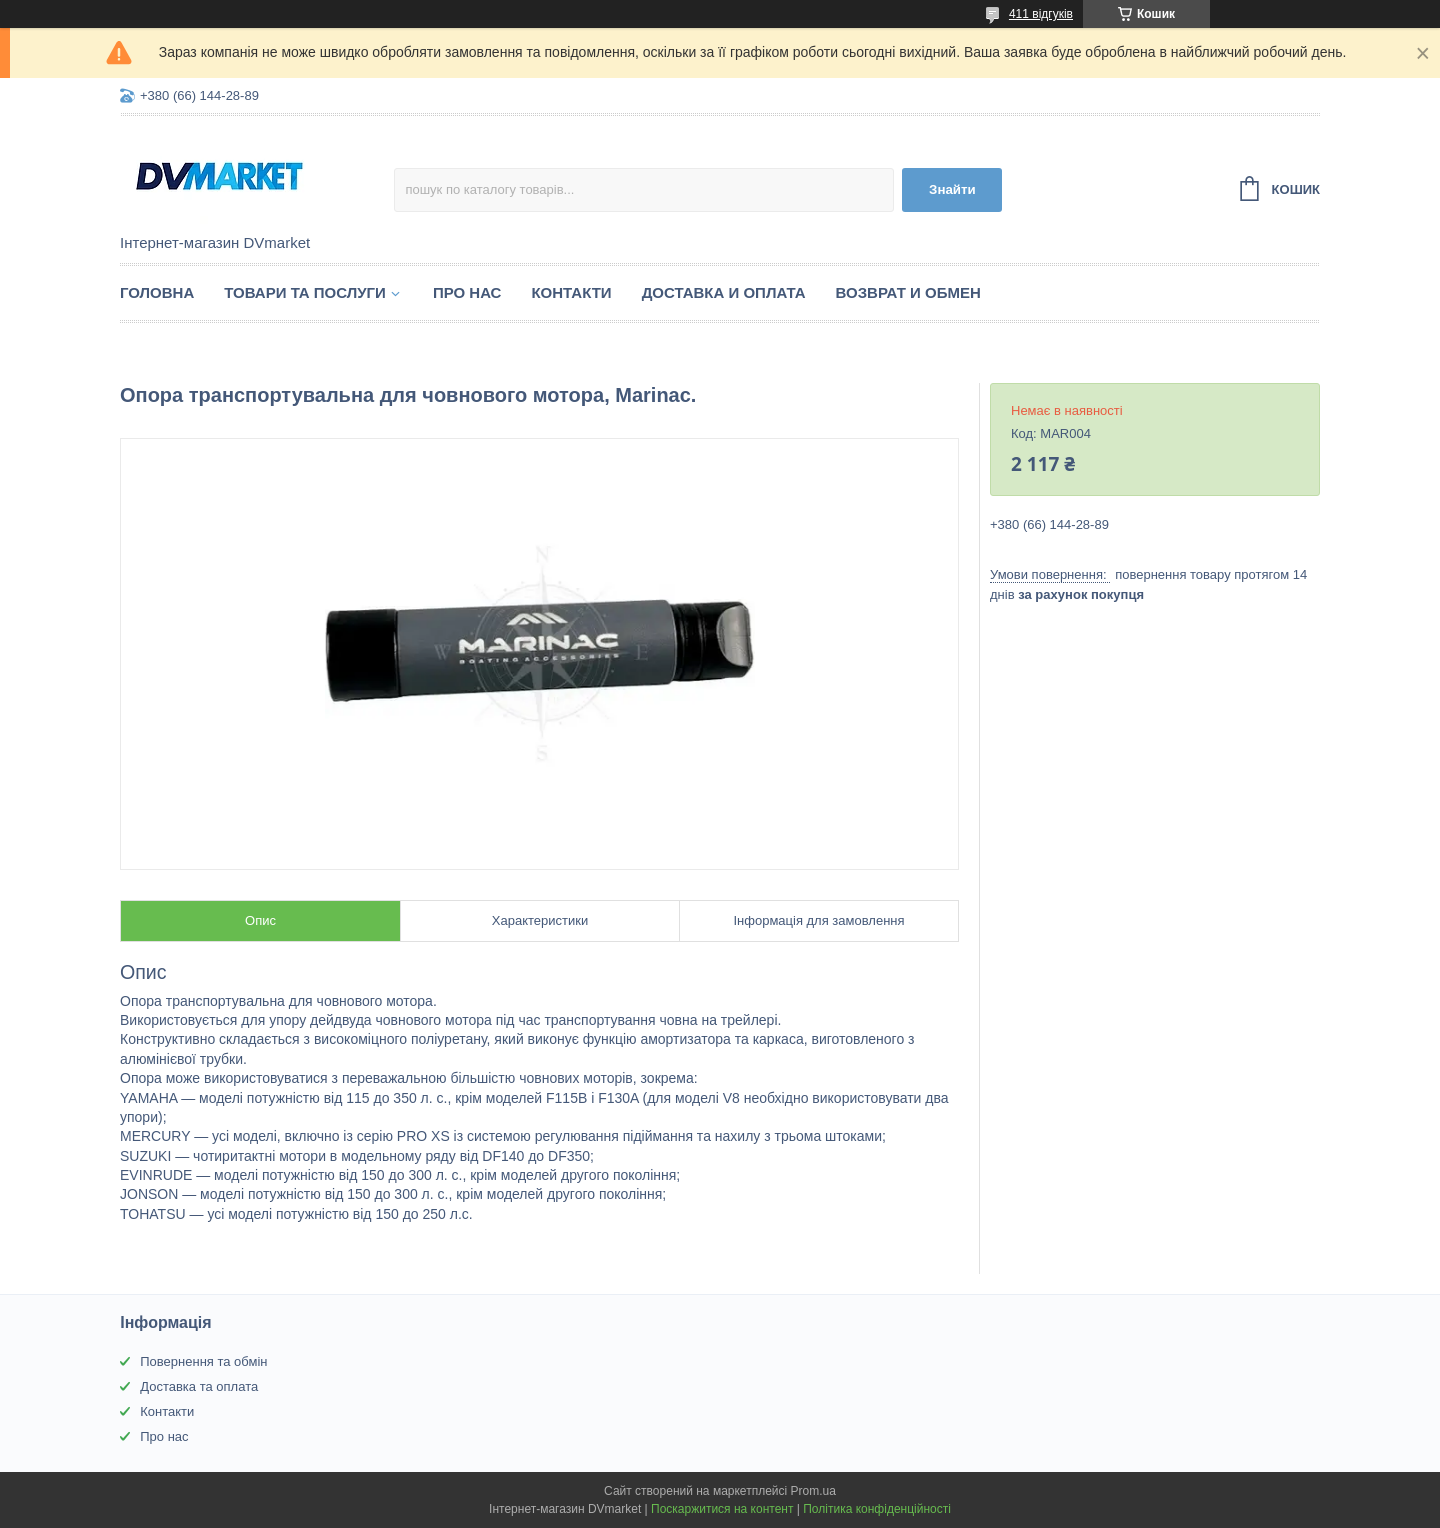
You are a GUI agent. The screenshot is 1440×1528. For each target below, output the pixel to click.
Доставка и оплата (724, 292)
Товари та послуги (305, 292)
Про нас (467, 292)
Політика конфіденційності (877, 1509)
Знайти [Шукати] (952, 189)
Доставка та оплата (199, 1386)
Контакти (571, 292)
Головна (157, 292)
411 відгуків (1041, 14)
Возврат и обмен (908, 292)
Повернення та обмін (203, 1361)
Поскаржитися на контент (722, 1509)
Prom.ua (813, 1491)
